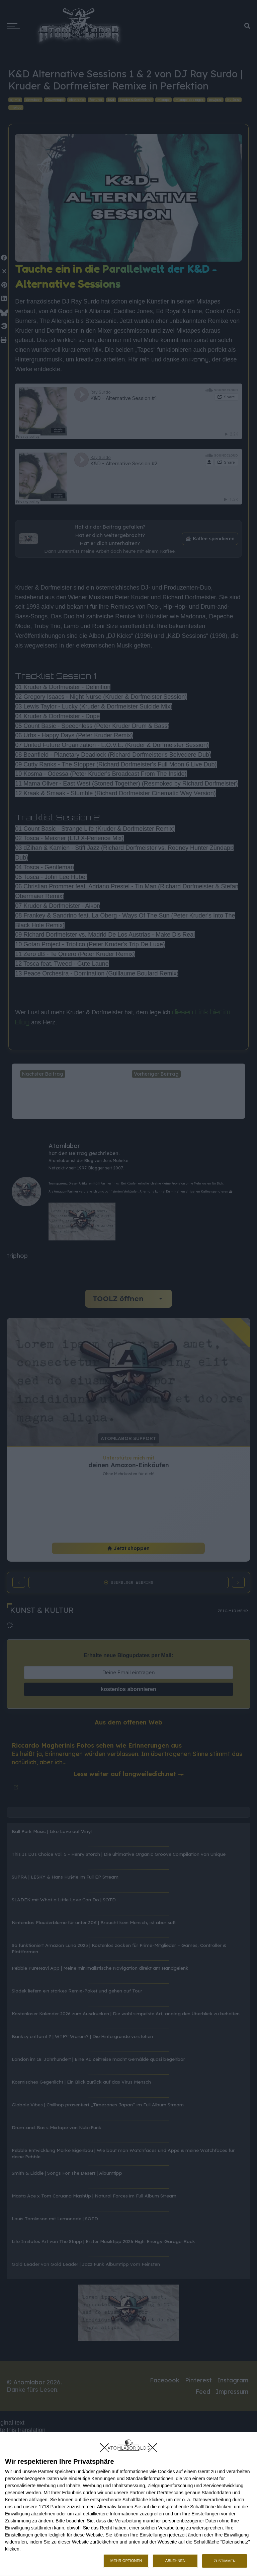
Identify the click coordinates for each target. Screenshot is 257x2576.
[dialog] (128, 2504)
